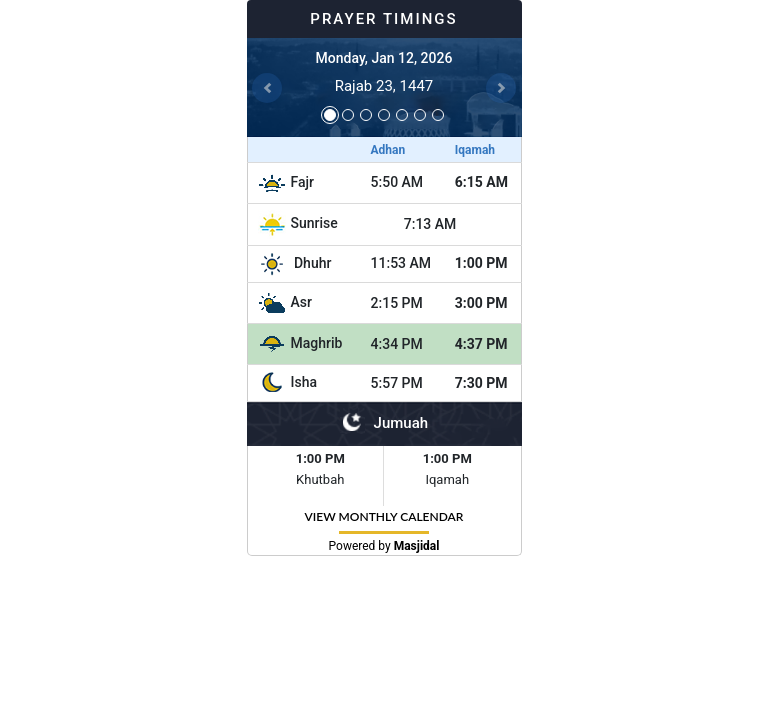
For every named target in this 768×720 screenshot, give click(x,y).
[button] (267, 87)
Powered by (384, 546)
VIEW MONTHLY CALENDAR (384, 516)
